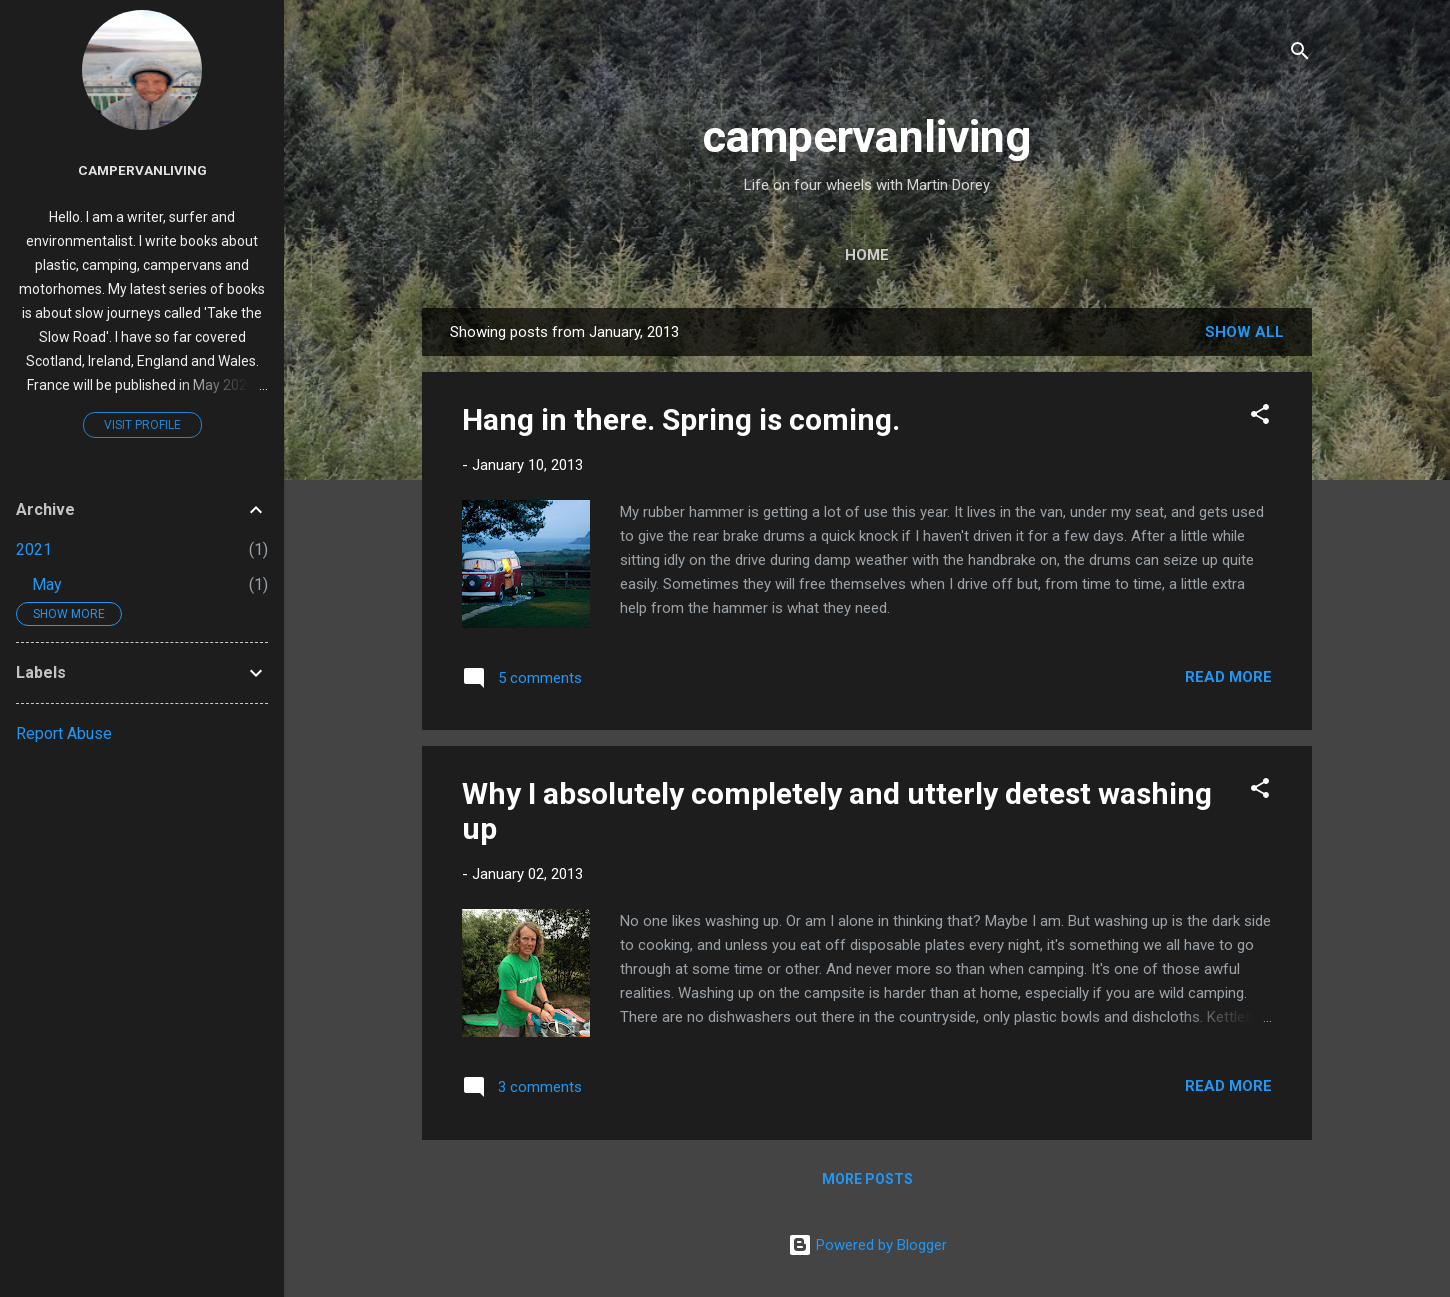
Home (867, 255)
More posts (867, 1179)
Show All (1244, 332)
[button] (1260, 417)
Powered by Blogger (867, 1245)
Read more (1228, 677)
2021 (34, 549)
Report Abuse (64, 733)
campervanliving (867, 136)
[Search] (1300, 54)
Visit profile (142, 425)
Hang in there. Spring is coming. (681, 419)
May (47, 584)
